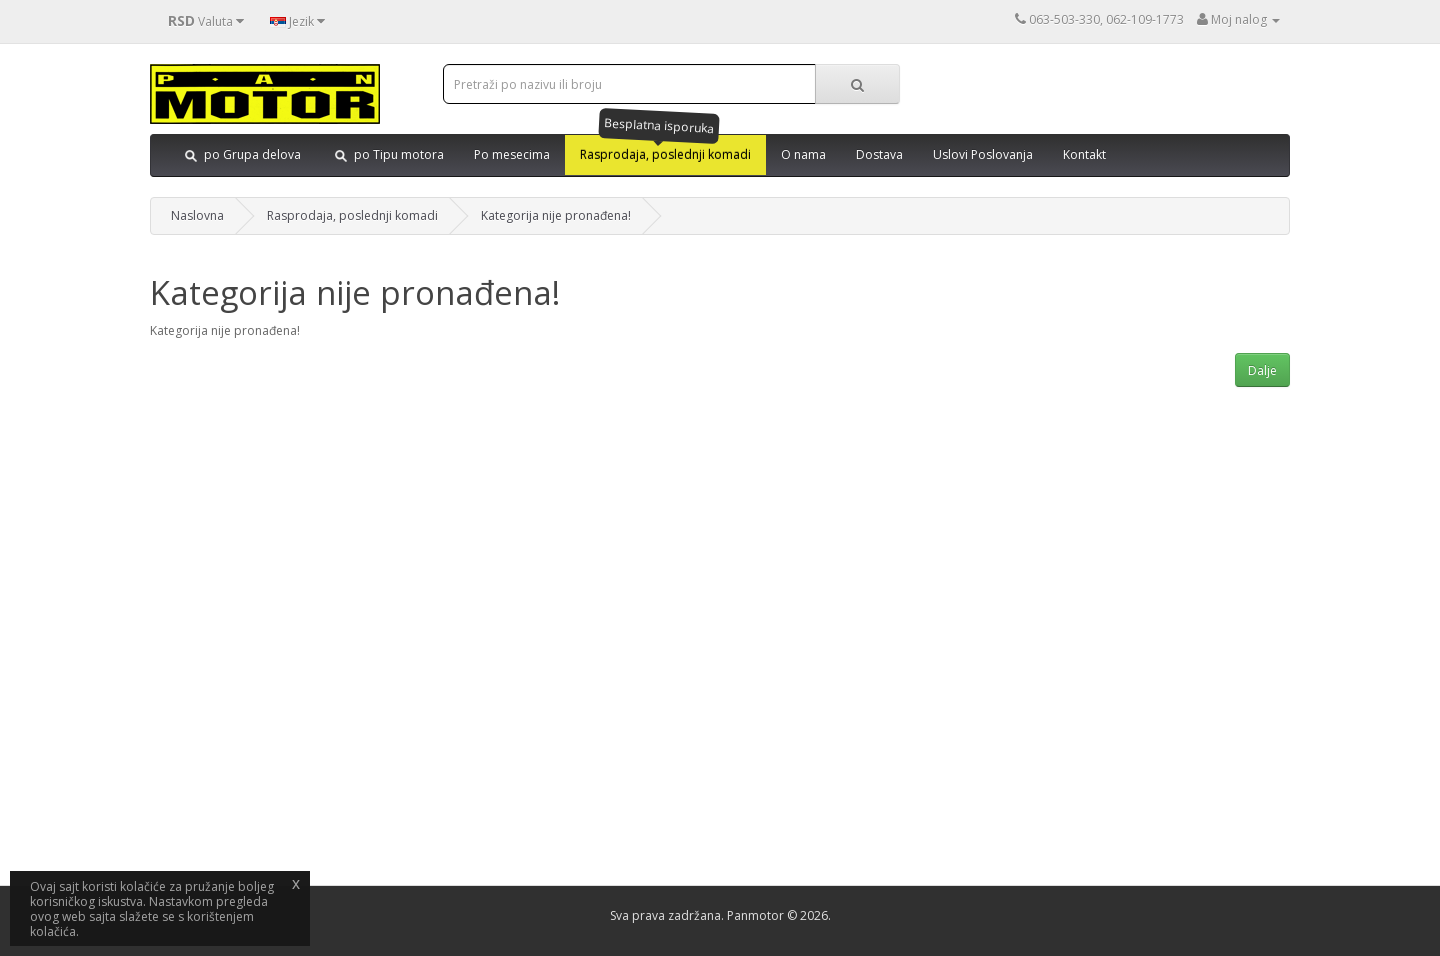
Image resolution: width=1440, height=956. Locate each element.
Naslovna (197, 215)
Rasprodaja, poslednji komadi (352, 215)
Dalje (1262, 370)
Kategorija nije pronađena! (556, 215)
